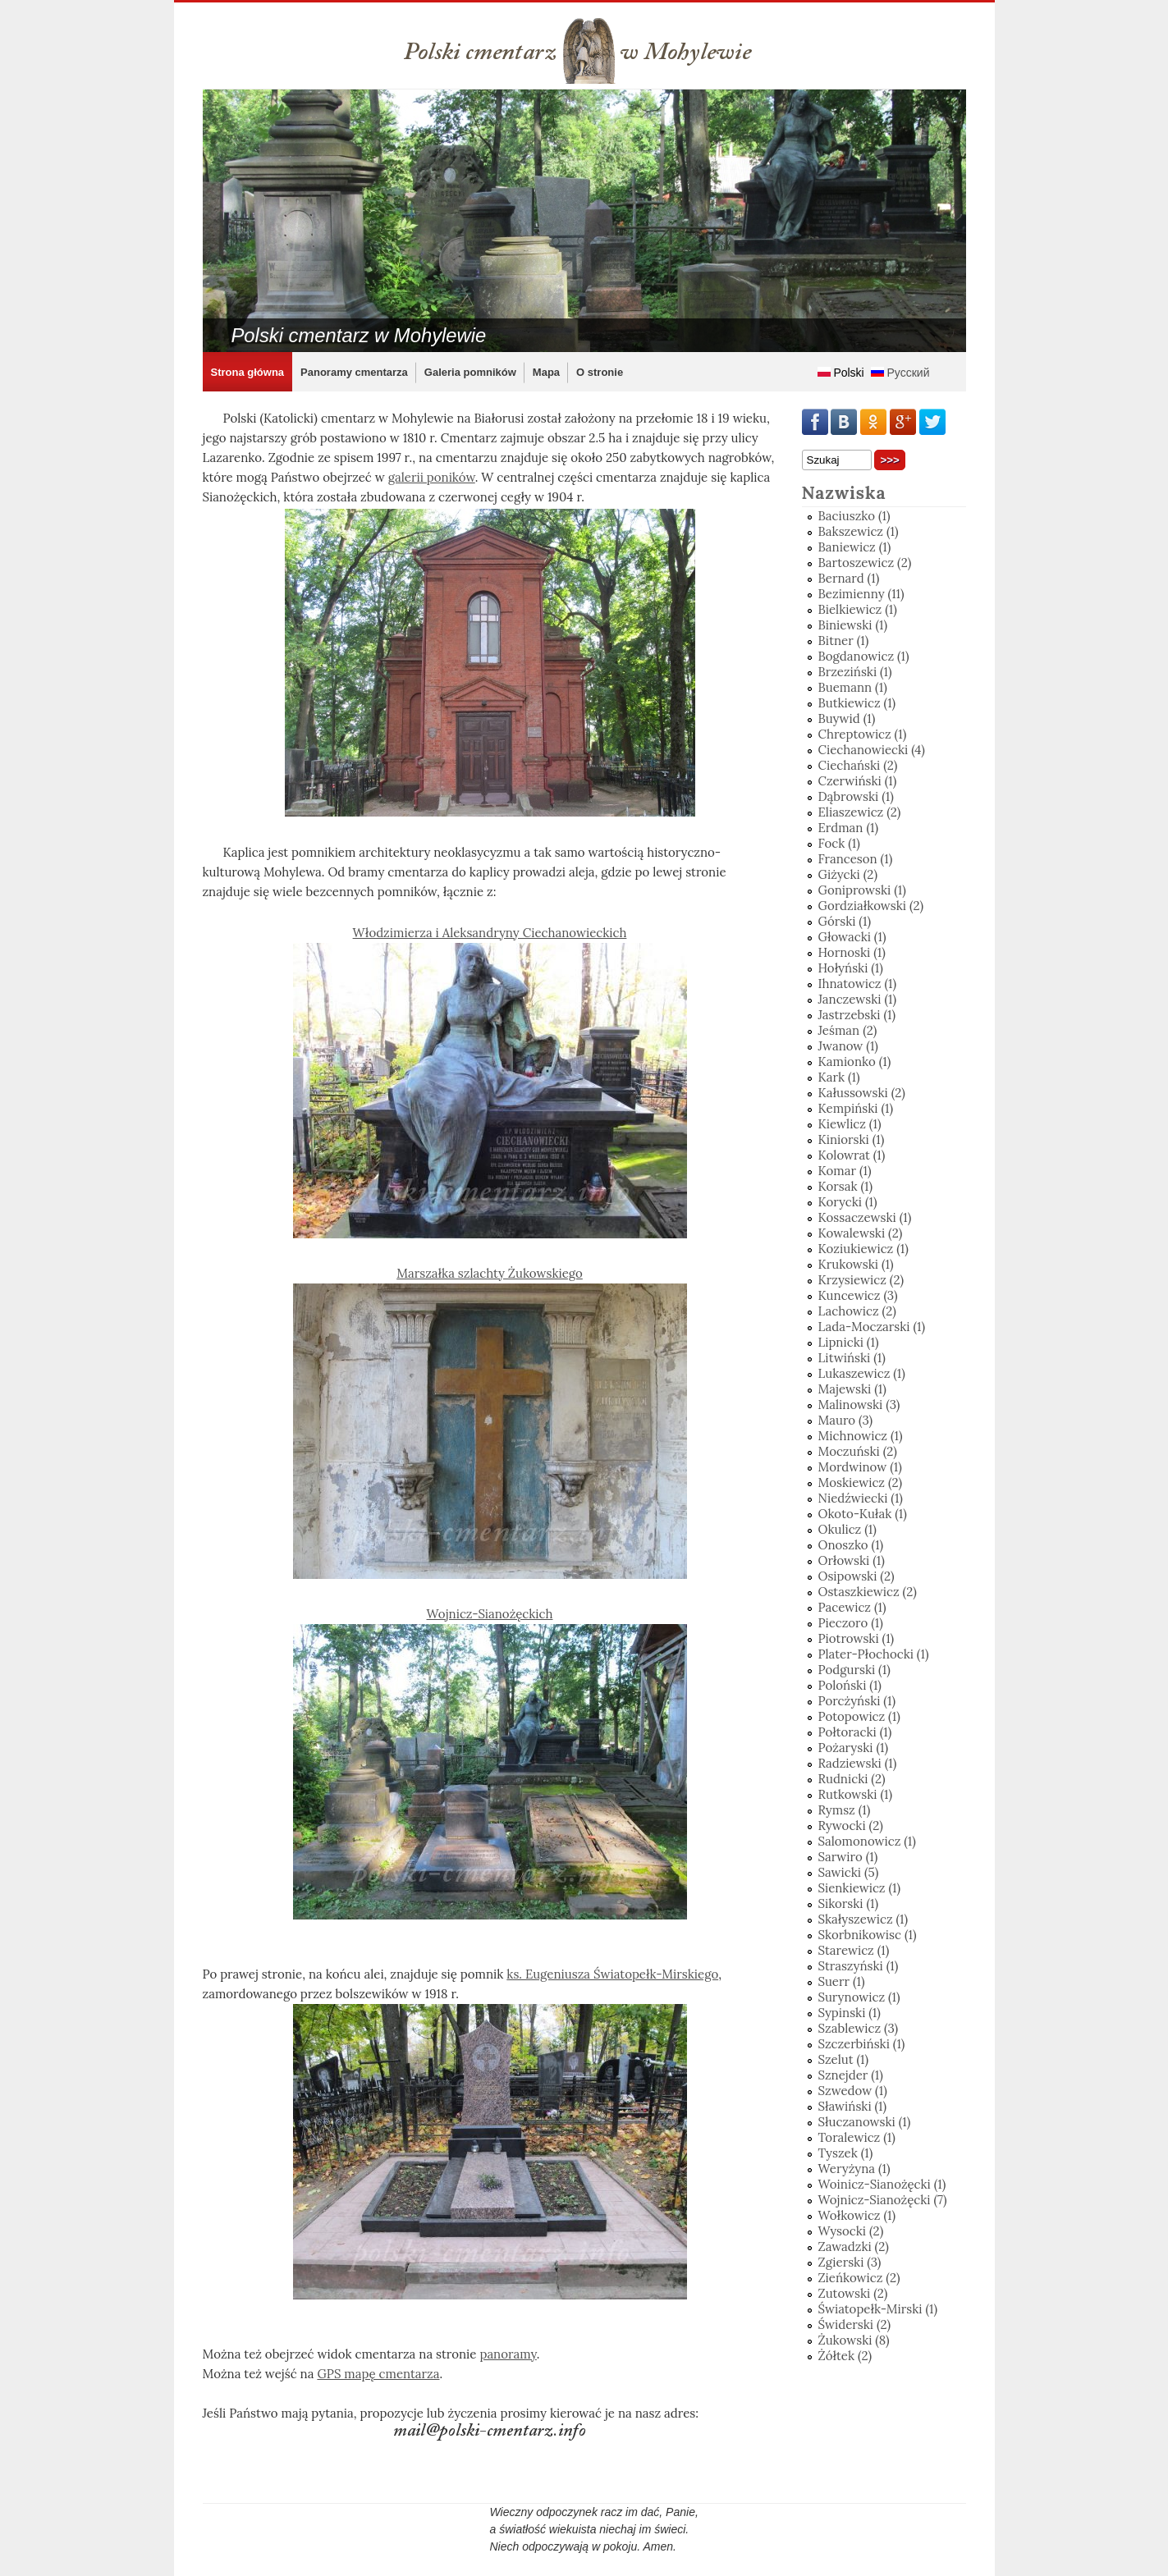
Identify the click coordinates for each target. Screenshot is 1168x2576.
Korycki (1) (847, 1202)
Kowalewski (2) (860, 1233)
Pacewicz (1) (852, 1607)
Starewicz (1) (854, 1950)
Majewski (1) (852, 1389)
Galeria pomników (470, 372)
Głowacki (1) (852, 937)
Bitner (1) (843, 640)
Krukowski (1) (856, 1264)
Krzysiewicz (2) (861, 1280)
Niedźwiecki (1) (860, 1498)
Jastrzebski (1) (857, 1015)
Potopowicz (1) (859, 1716)
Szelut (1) (843, 2059)
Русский (900, 372)
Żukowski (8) (854, 2340)
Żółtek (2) (845, 2355)
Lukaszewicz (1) (861, 1373)
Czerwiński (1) (857, 781)
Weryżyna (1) (854, 2168)
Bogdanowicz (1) (863, 656)
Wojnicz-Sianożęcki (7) (882, 2200)
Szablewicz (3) (858, 2028)
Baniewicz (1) (854, 547)
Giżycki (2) (847, 874)
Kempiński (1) (856, 1108)
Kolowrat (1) (852, 1155)
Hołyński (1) (850, 968)
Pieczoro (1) (850, 1623)
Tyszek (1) (845, 2153)
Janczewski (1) (857, 999)
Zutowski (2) (853, 2293)
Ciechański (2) (858, 765)
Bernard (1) (849, 578)
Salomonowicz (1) (867, 1841)
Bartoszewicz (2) (865, 562)
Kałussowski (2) (861, 1092)
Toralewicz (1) (856, 2137)
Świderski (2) (854, 2324)
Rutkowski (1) (855, 1794)
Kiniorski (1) (851, 1139)
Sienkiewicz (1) (859, 1888)
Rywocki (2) (850, 1825)
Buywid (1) (847, 718)
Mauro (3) (845, 1420)
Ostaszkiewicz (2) (867, 1591)
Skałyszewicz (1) (863, 1919)
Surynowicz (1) (859, 1997)
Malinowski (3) (859, 1404)
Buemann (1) (852, 687)
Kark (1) (839, 1077)
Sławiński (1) (852, 2106)
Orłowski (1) (851, 1560)
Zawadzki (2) (853, 2246)
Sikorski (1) (848, 1903)
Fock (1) (839, 843)
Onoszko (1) (851, 1545)
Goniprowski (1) (862, 890)
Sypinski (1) (849, 2012)
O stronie (599, 372)
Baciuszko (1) (854, 516)
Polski (841, 372)
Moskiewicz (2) (860, 1482)
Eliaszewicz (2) (859, 812)
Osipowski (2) (856, 1576)
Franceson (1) (855, 859)
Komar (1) (845, 1170)
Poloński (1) (850, 1685)
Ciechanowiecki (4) (871, 749)
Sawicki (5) (848, 1872)
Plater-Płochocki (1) (873, 1654)
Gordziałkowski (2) (871, 905)
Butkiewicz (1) (857, 703)
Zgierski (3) (850, 2262)
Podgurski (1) (854, 1669)
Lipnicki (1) (848, 1342)
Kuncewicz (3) (858, 1295)
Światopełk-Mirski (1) (878, 2309)
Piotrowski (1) (856, 1638)
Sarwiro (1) (848, 1857)
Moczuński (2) (857, 1451)
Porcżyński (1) (856, 1701)
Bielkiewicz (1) (857, 609)
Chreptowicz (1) (862, 734)
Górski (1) (844, 921)
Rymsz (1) (844, 1810)
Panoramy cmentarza (354, 372)
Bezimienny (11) (861, 594)
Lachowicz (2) (857, 1311)
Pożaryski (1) (853, 1747)
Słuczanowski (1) (864, 2122)
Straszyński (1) (858, 1966)
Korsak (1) (845, 1186)
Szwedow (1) (852, 2090)
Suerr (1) (841, 1981)
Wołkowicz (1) (857, 2215)
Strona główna (248, 372)
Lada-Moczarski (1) (872, 1326)
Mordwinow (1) (860, 1467)
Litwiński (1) (852, 1358)
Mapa (546, 372)
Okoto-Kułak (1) (862, 1513)
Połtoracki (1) (855, 1732)
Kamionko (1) (854, 1061)
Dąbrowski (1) (856, 796)
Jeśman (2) (847, 1030)
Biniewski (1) (853, 625)
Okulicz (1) (847, 1529)
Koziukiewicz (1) (863, 1248)
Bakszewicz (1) (858, 531)
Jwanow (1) (848, 1046)
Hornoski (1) (852, 952)
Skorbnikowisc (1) (867, 1934)
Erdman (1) (848, 827)
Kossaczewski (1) (865, 1217)
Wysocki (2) (851, 2231)
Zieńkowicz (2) (859, 2277)
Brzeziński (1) (855, 671)
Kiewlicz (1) (850, 1124)
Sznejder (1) (850, 2075)
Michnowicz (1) (860, 1436)
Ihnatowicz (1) (857, 983)
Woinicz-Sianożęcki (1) (882, 2184)
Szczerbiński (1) (861, 2044)
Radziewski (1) (857, 1763)
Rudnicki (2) (852, 1779)
